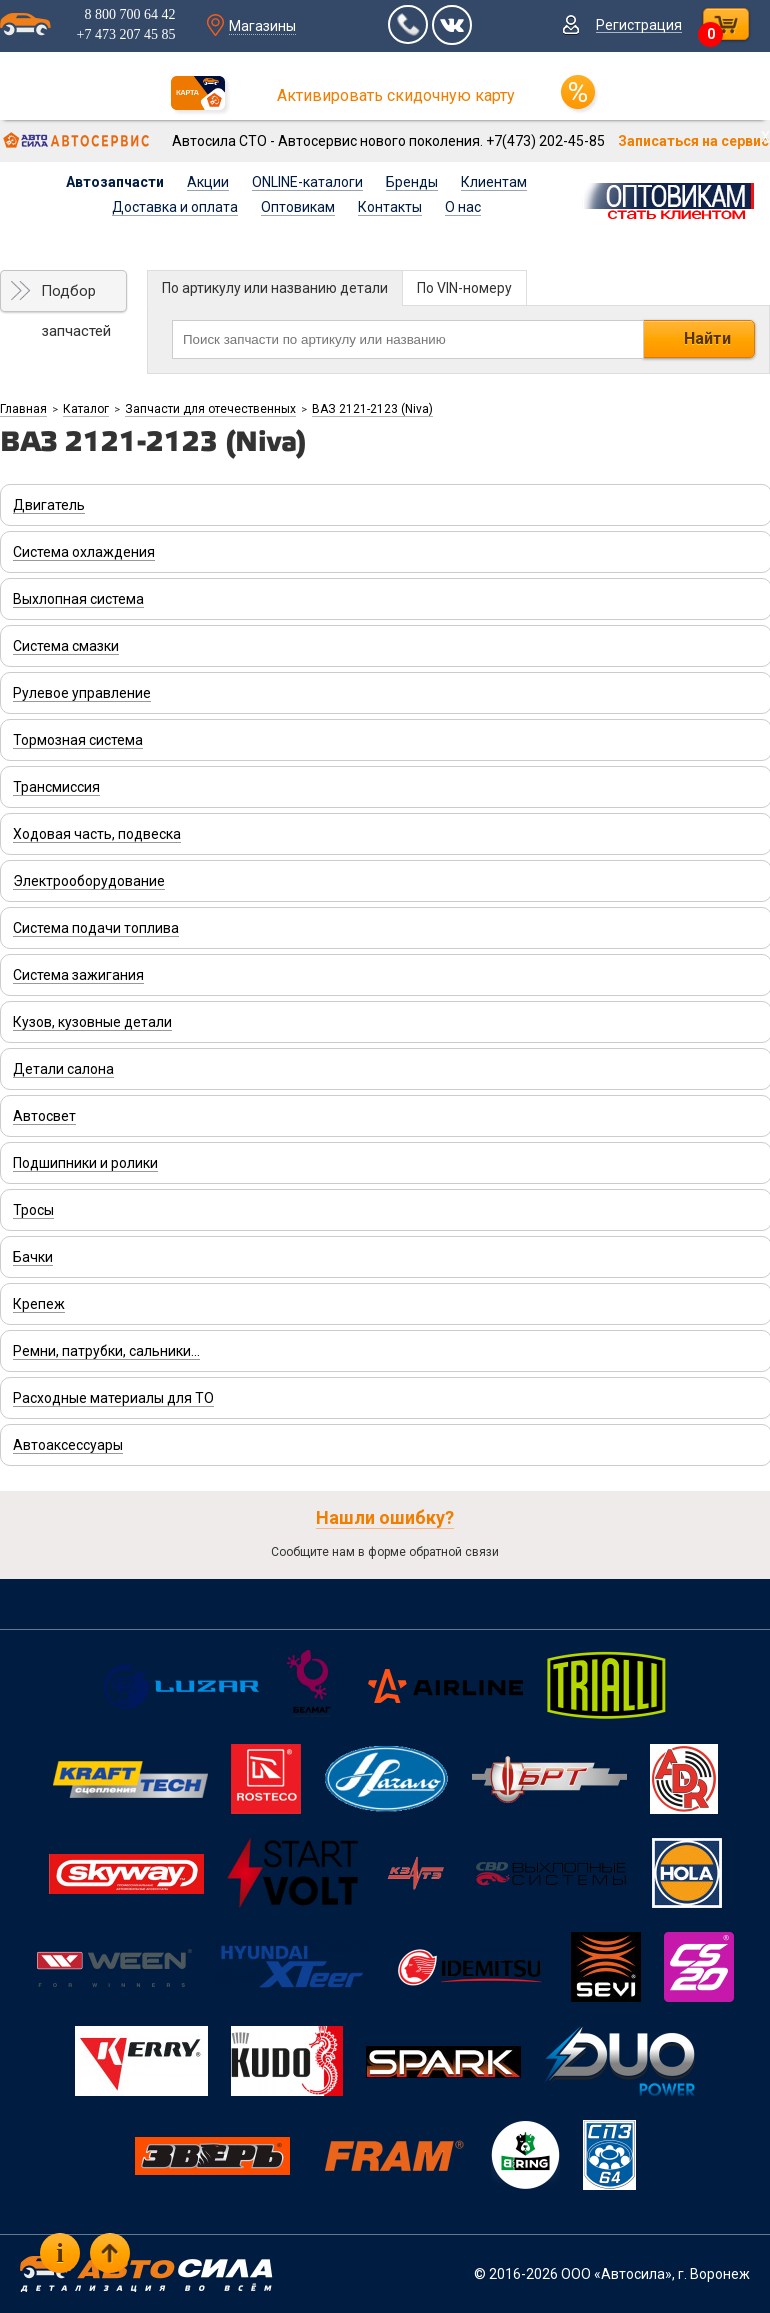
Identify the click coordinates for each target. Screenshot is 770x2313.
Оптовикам (298, 207)
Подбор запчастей (76, 297)
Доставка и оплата (175, 207)
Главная (23, 409)
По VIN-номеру (464, 288)
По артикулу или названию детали (275, 288)
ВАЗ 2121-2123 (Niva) (372, 409)
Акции (208, 182)
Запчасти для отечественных (210, 409)
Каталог (86, 409)
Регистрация (639, 25)
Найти (707, 338)
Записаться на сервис (693, 141)
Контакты (390, 207)
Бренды (412, 182)
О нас (463, 207)
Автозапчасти (115, 182)
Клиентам (494, 182)
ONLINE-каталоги (307, 182)
